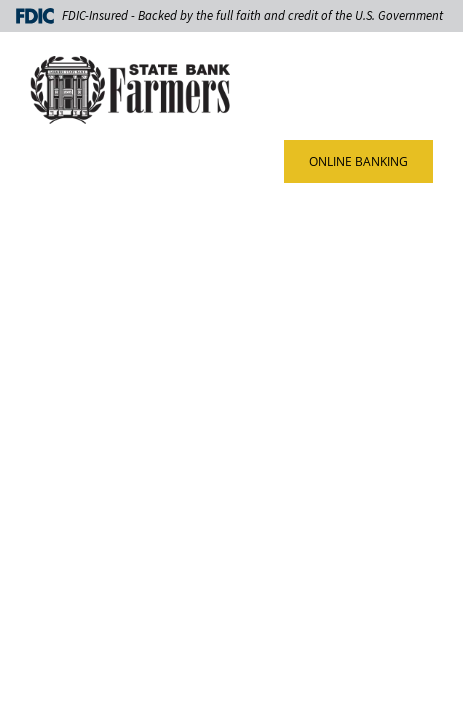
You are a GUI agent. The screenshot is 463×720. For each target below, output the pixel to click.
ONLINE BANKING (358, 161)
